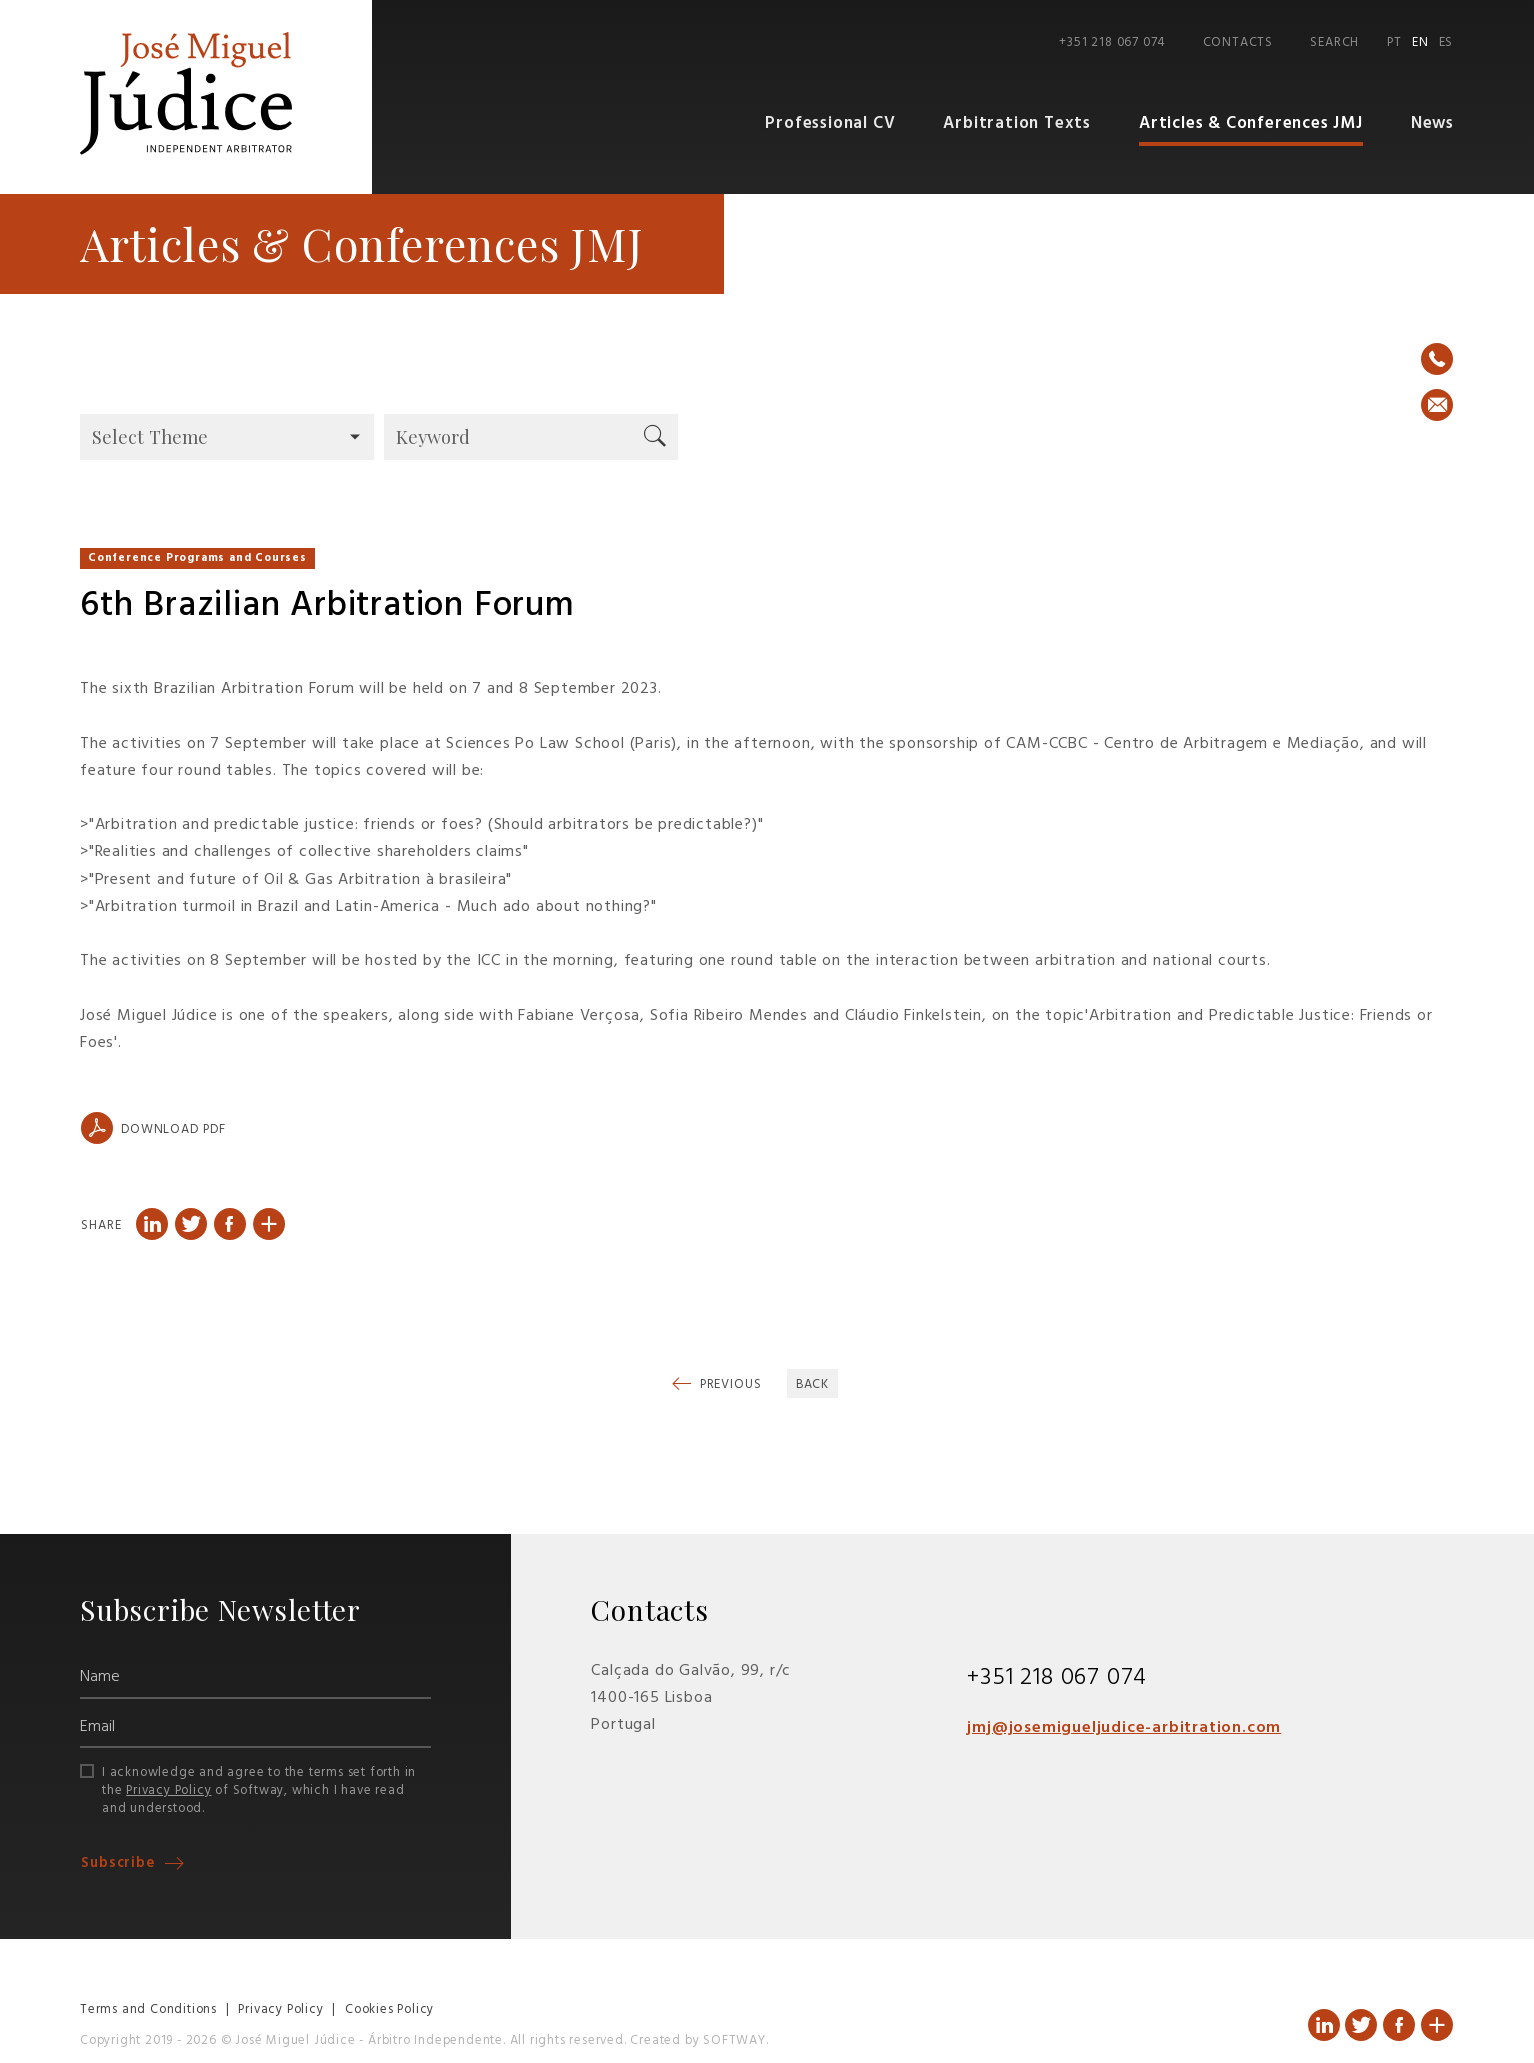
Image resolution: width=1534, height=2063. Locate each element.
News (1432, 123)
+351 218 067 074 (1112, 42)
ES (1446, 42)
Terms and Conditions (148, 2009)
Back (813, 1384)
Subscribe (120, 1863)
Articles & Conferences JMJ (1251, 123)
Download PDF (153, 1128)
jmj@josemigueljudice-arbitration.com (1124, 1728)
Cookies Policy (389, 2009)
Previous (729, 1384)
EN (1420, 42)
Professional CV (830, 123)
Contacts (1238, 42)
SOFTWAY (734, 2040)
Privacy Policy (168, 1790)
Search (1334, 42)
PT (1394, 42)
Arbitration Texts (1017, 123)
